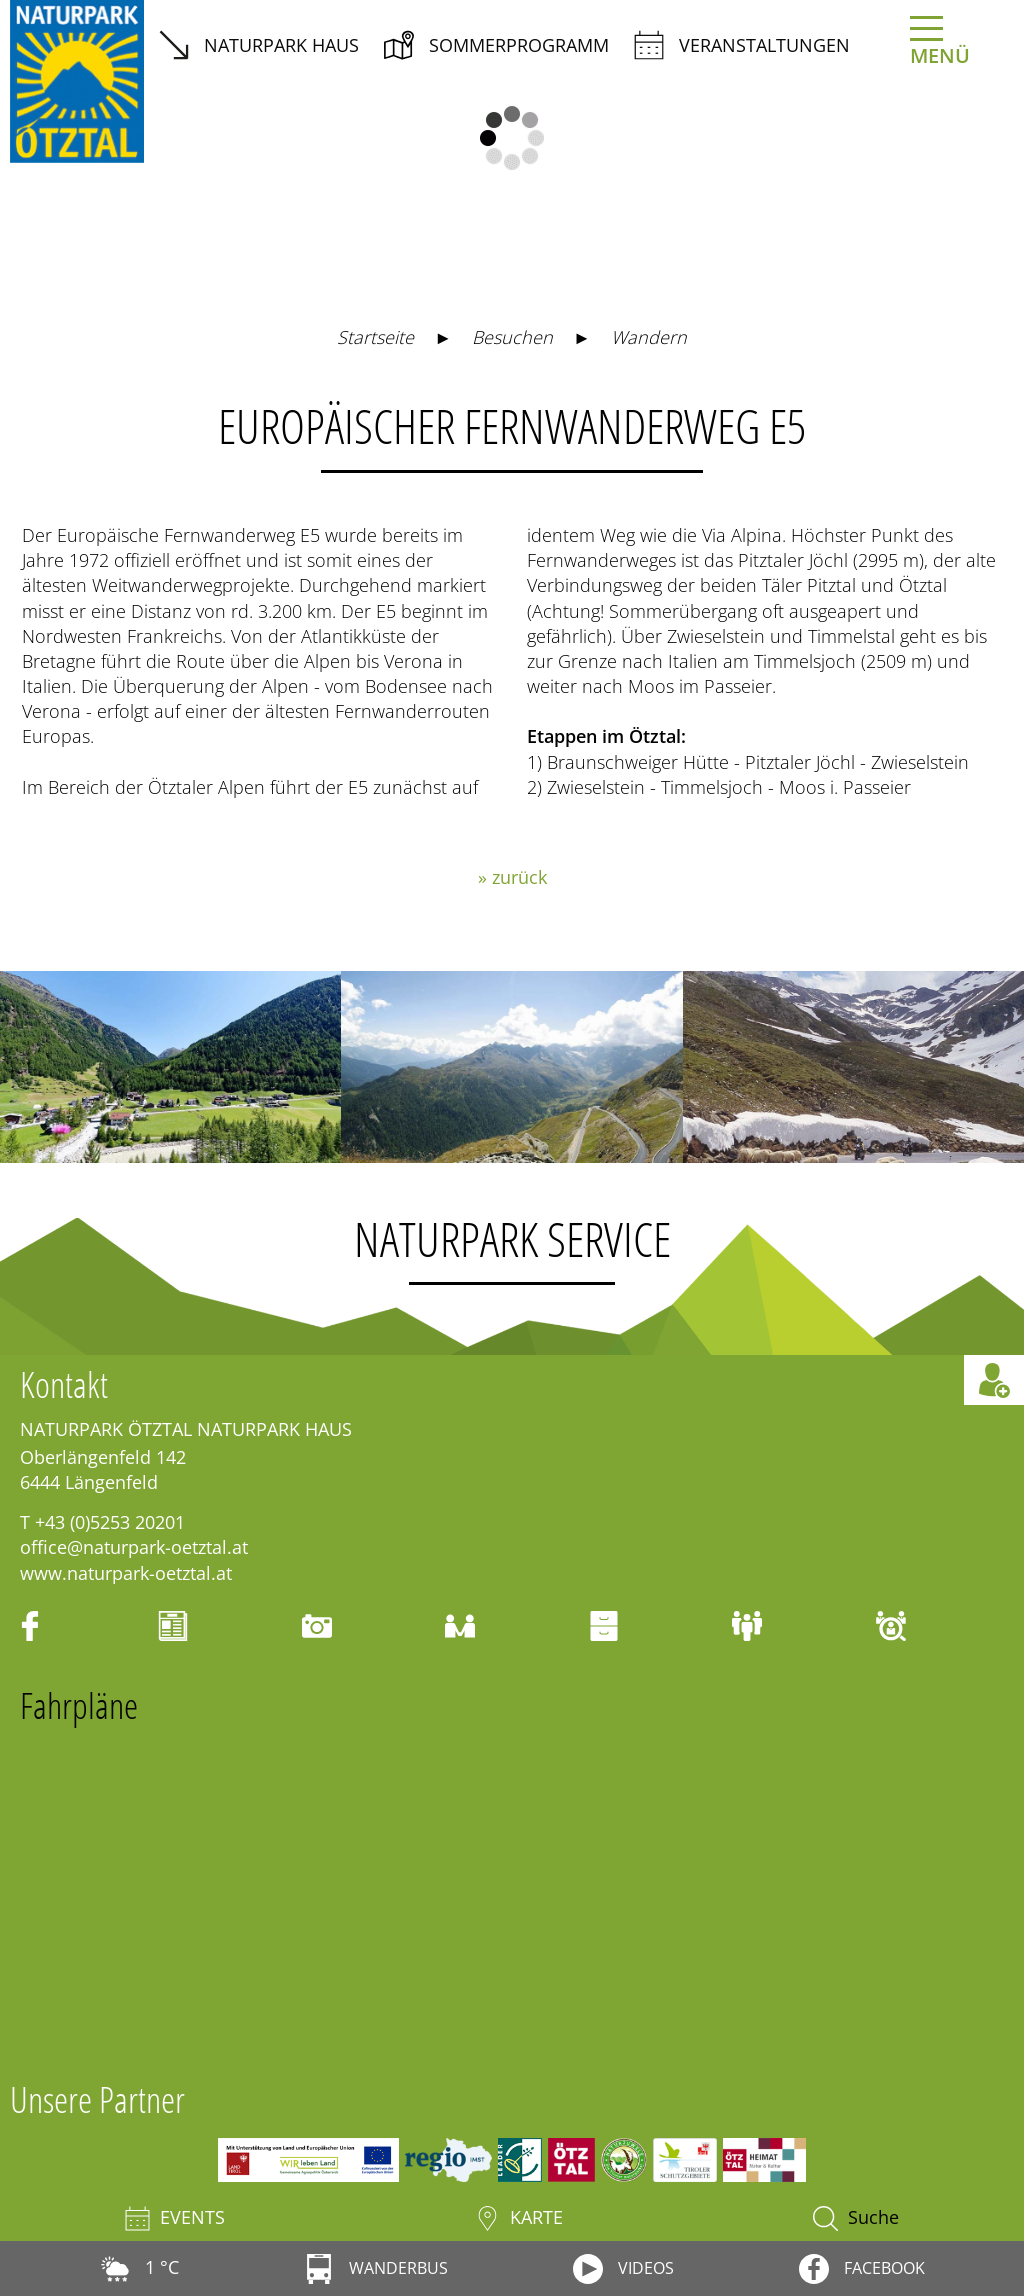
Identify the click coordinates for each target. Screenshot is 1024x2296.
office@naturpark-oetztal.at (134, 1547)
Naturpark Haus (259, 45)
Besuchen (512, 337)
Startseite (375, 337)
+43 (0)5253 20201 (110, 1522)
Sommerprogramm (496, 45)
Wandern (649, 337)
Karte (519, 2218)
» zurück (512, 877)
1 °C (139, 2267)
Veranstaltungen (742, 45)
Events (175, 2218)
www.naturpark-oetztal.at (126, 1573)
